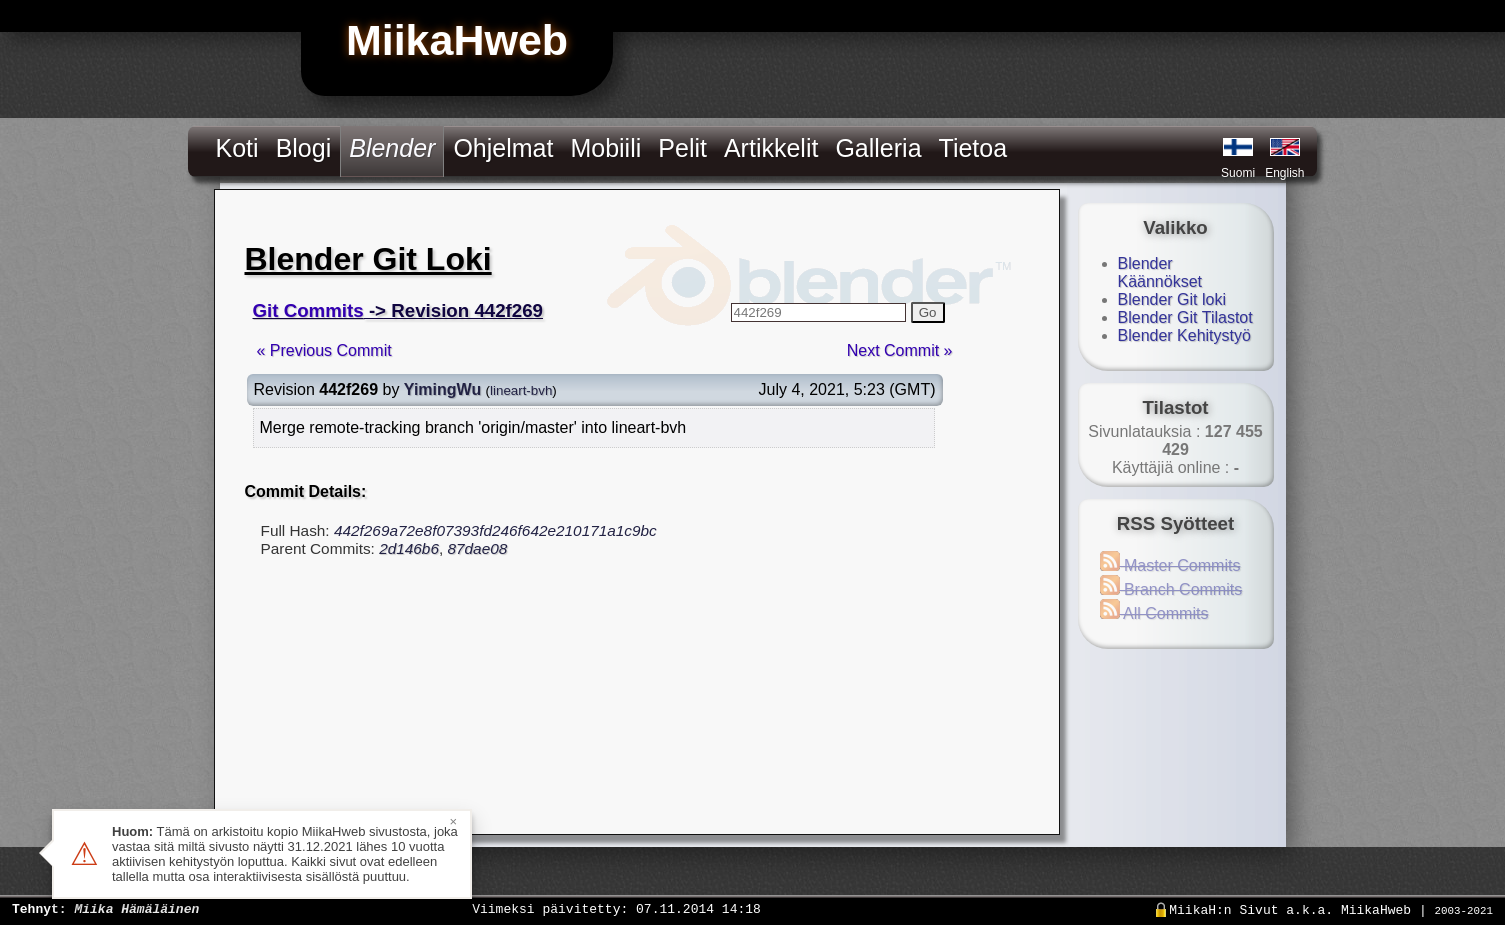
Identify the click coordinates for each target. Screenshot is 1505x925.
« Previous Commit (324, 350)
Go (928, 312)
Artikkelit (771, 148)
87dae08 (477, 548)
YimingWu (442, 389)
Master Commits (1170, 565)
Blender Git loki (1172, 299)
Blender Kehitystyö (1184, 335)
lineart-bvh (521, 390)
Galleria (878, 148)
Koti (237, 148)
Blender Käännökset (1160, 272)
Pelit (682, 148)
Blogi (304, 148)
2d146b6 (409, 548)
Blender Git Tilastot (1185, 317)
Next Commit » (900, 350)
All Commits (1154, 613)
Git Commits (308, 310)
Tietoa (973, 148)
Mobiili (605, 148)
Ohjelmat (503, 148)
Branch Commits (1171, 589)
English (1284, 173)
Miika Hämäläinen (136, 908)
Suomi (1238, 173)
